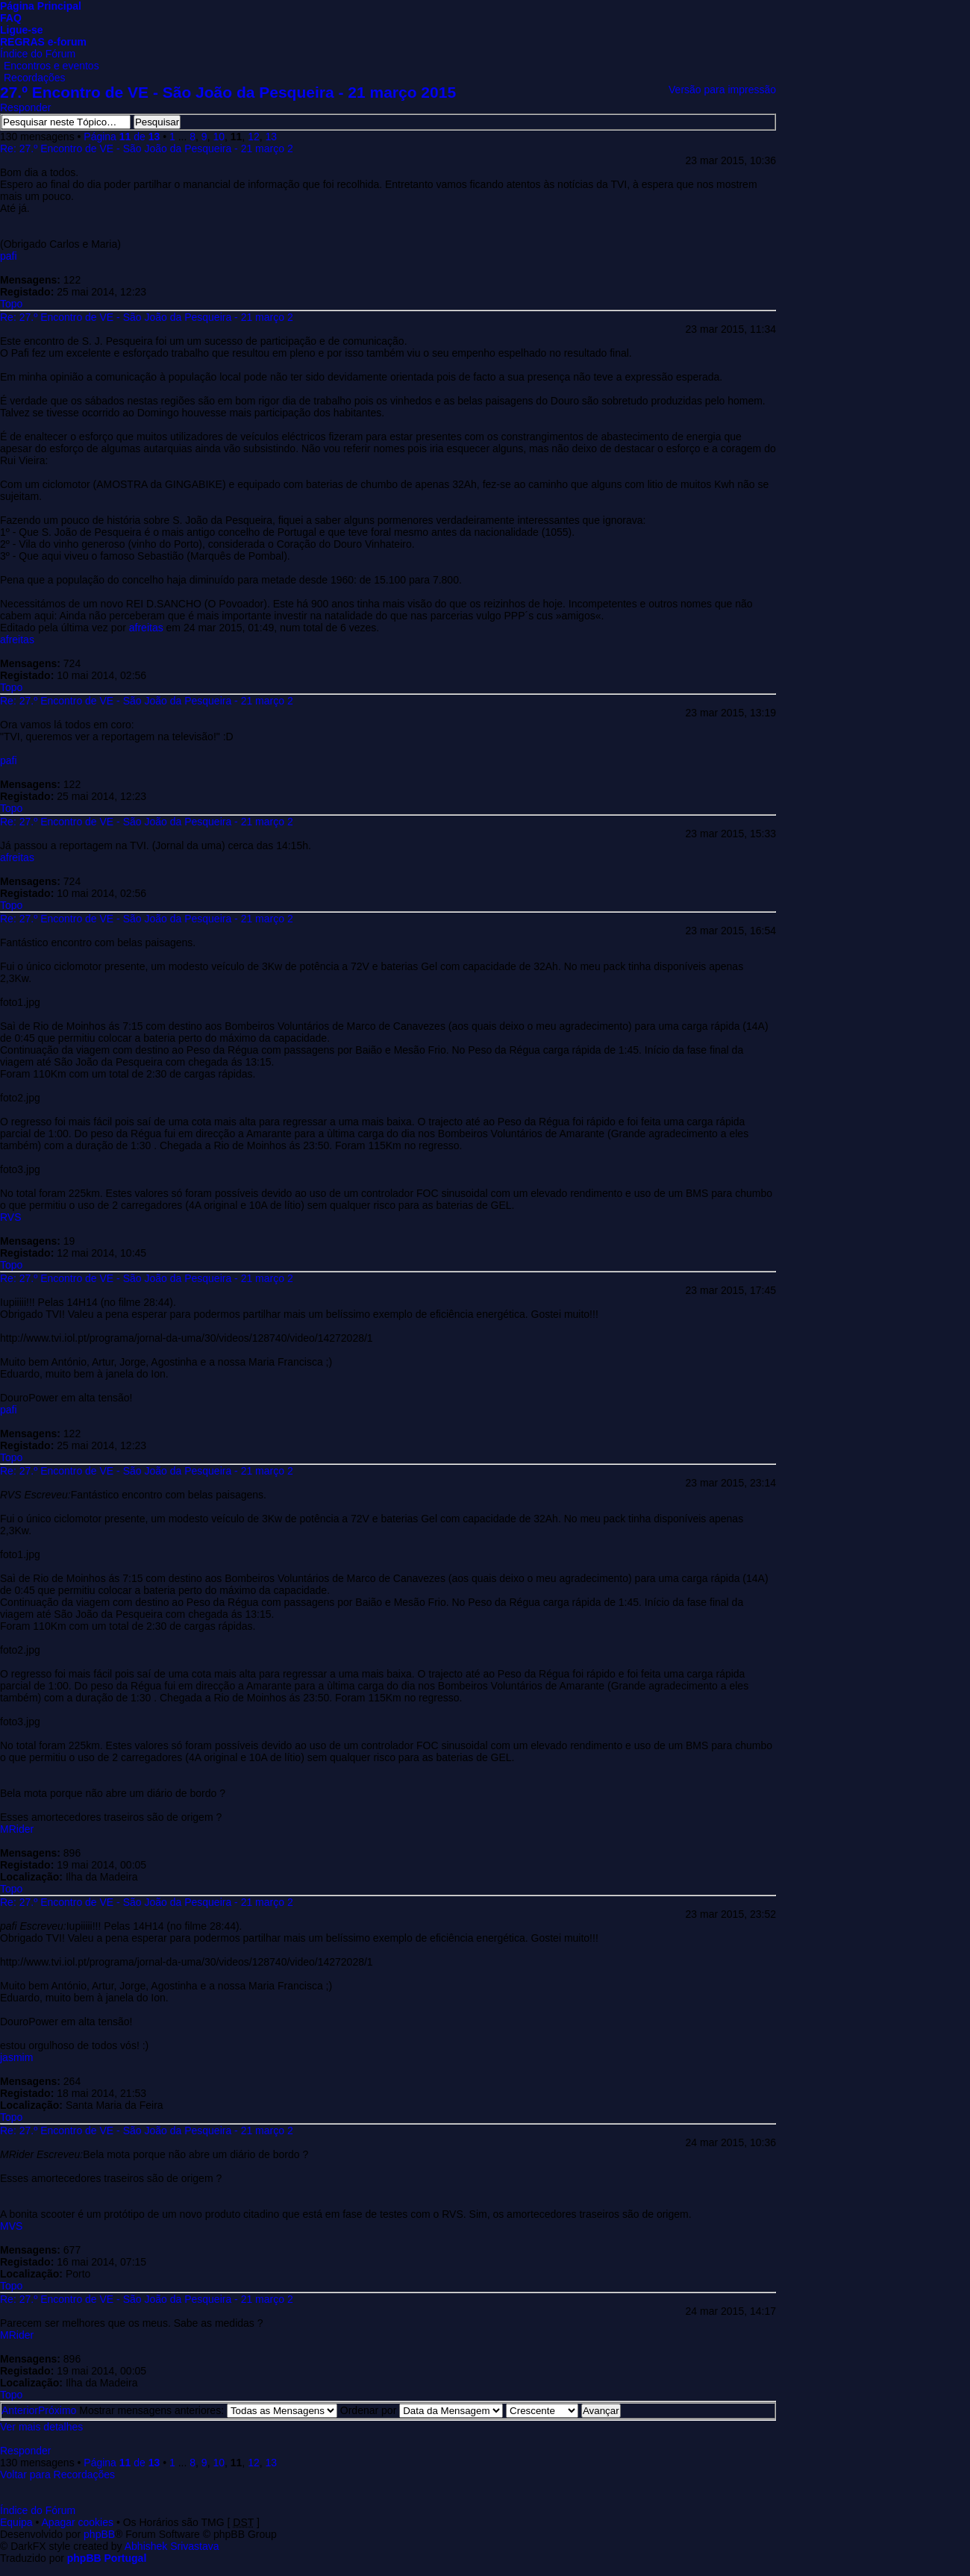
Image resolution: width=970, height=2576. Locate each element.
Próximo (57, 2410)
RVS (11, 1217)
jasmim (16, 2057)
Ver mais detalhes (41, 2427)
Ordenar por (421, 2410)
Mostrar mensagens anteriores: (208, 2410)
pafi (8, 256)
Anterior (19, 2410)
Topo (11, 304)
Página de (122, 137)
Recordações (35, 78)
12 (254, 137)
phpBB (99, 2534)
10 (219, 137)
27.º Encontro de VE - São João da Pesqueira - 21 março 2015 (228, 92)
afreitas (146, 628)
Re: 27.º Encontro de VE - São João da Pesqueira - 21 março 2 (146, 148)
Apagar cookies (78, 2522)
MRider (17, 1829)
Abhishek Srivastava (172, 2546)
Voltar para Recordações (57, 2474)
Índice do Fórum (37, 54)
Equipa (16, 2522)
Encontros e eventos (51, 66)
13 (271, 137)
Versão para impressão (722, 90)
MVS (11, 2226)
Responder (25, 107)
